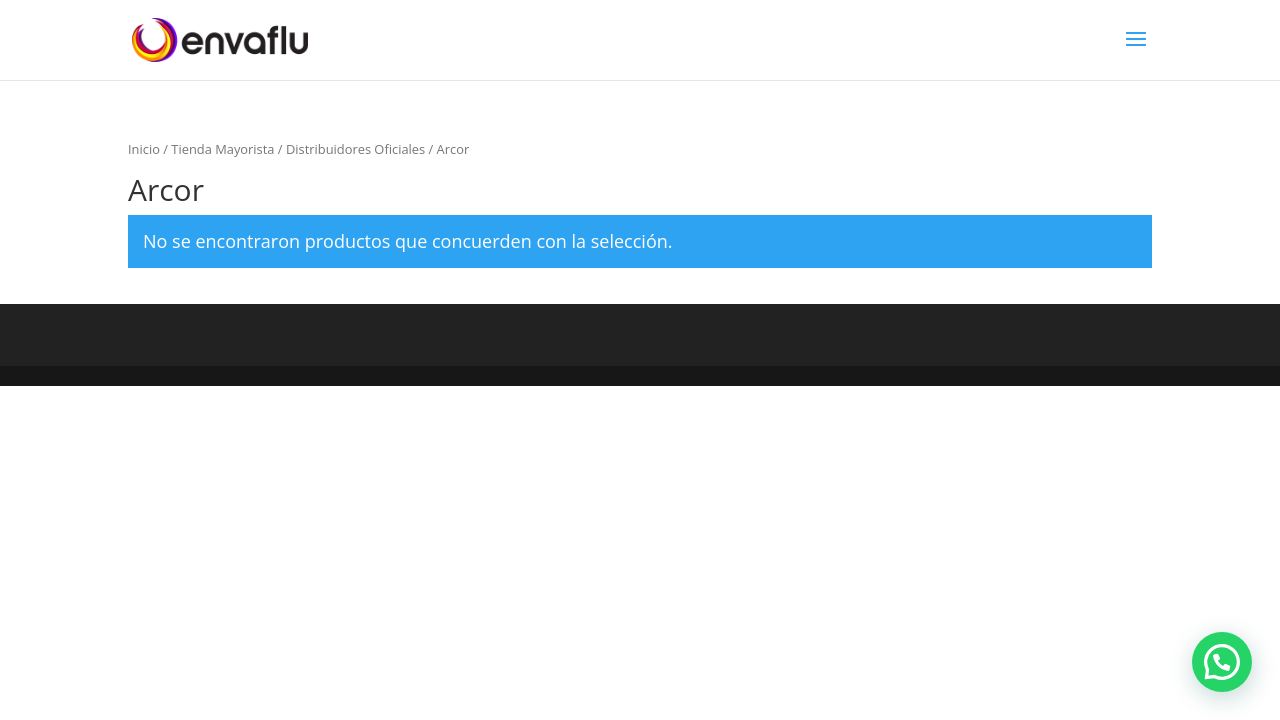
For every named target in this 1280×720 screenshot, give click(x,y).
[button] (1222, 662)
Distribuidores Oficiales (355, 149)
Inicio (144, 149)
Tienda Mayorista (222, 149)
